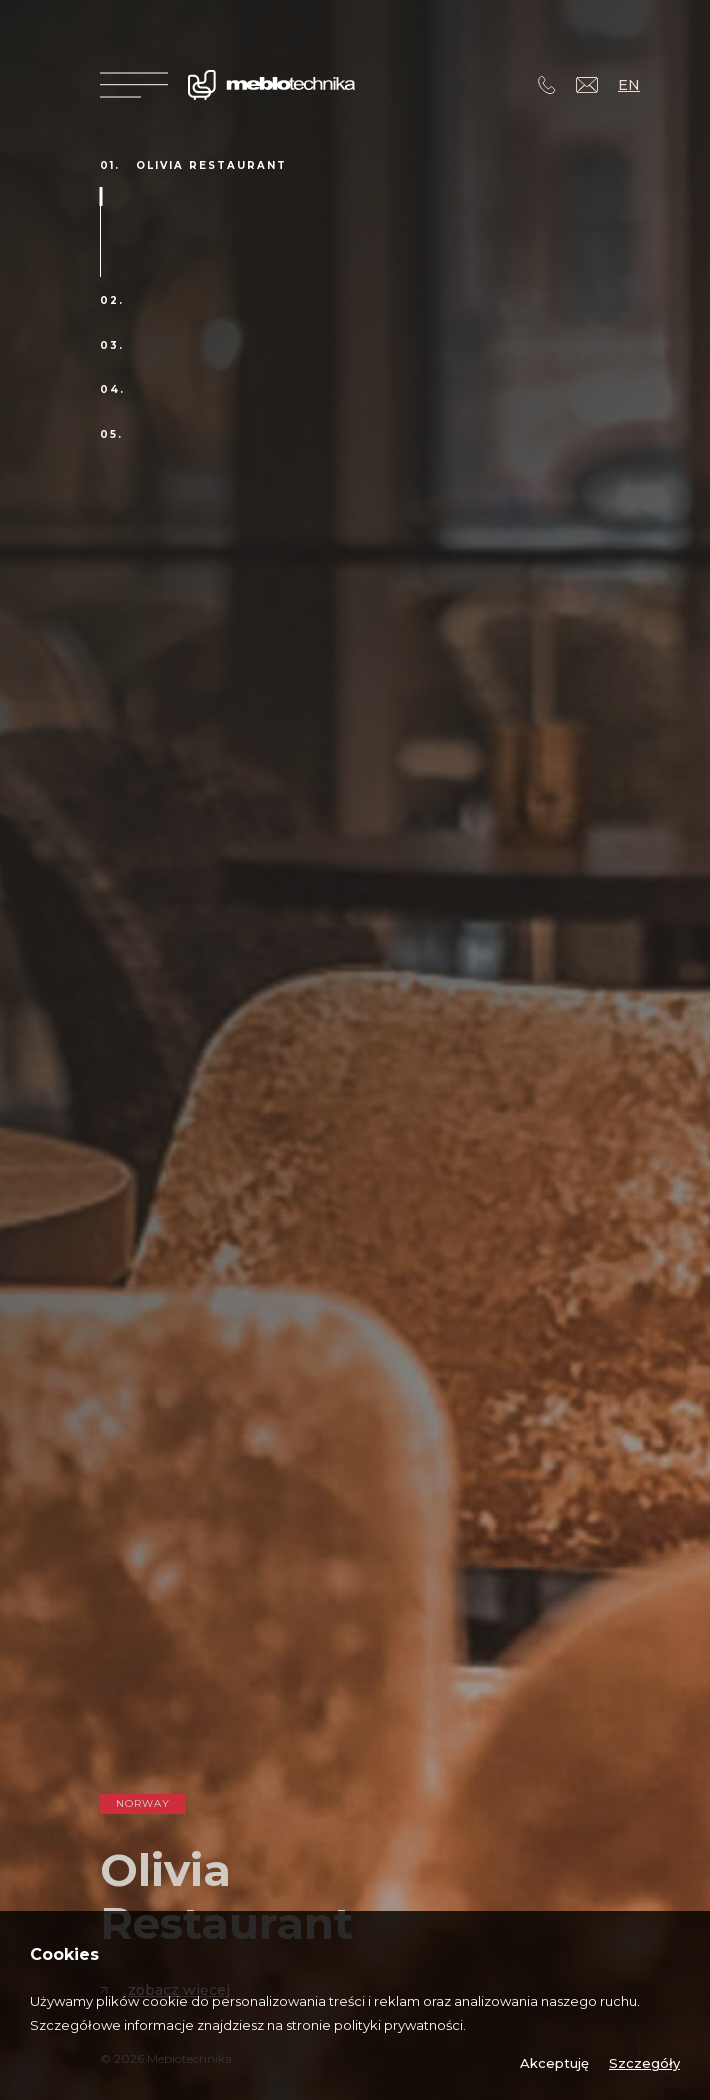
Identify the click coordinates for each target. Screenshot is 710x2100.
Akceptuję (554, 2063)
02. (112, 301)
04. (112, 390)
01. (110, 166)
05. (111, 435)
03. (112, 346)
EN (629, 85)
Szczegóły (644, 2063)
